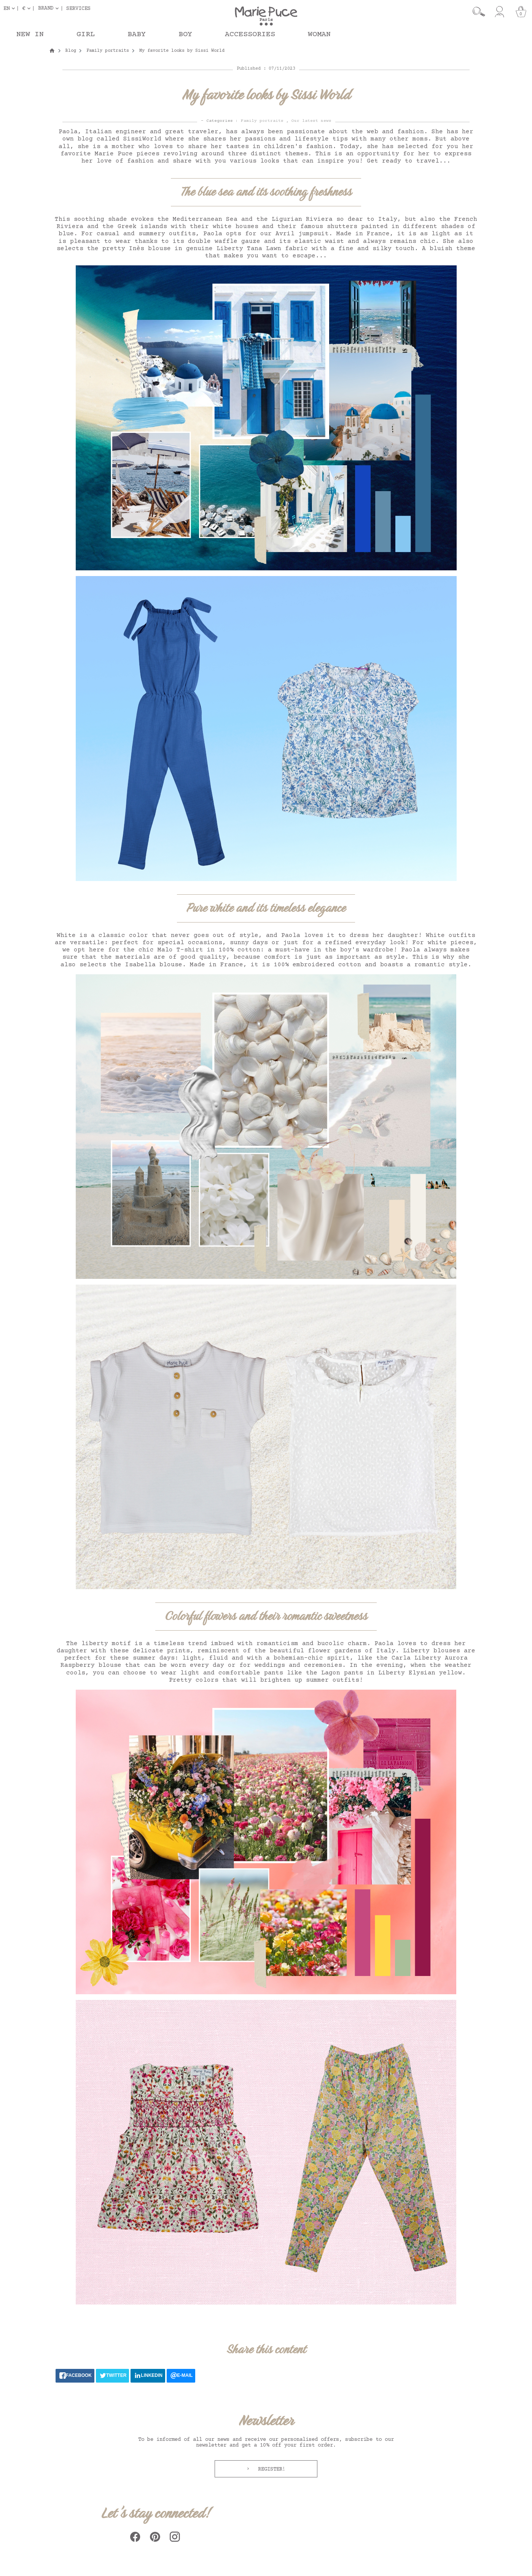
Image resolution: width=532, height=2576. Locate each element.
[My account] (499, 12)
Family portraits (262, 120)
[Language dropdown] (10, 8)
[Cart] (521, 12)
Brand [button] (45, 8)
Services (78, 8)
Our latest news (311, 120)
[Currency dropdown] (27, 8)
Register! (270, 2469)
